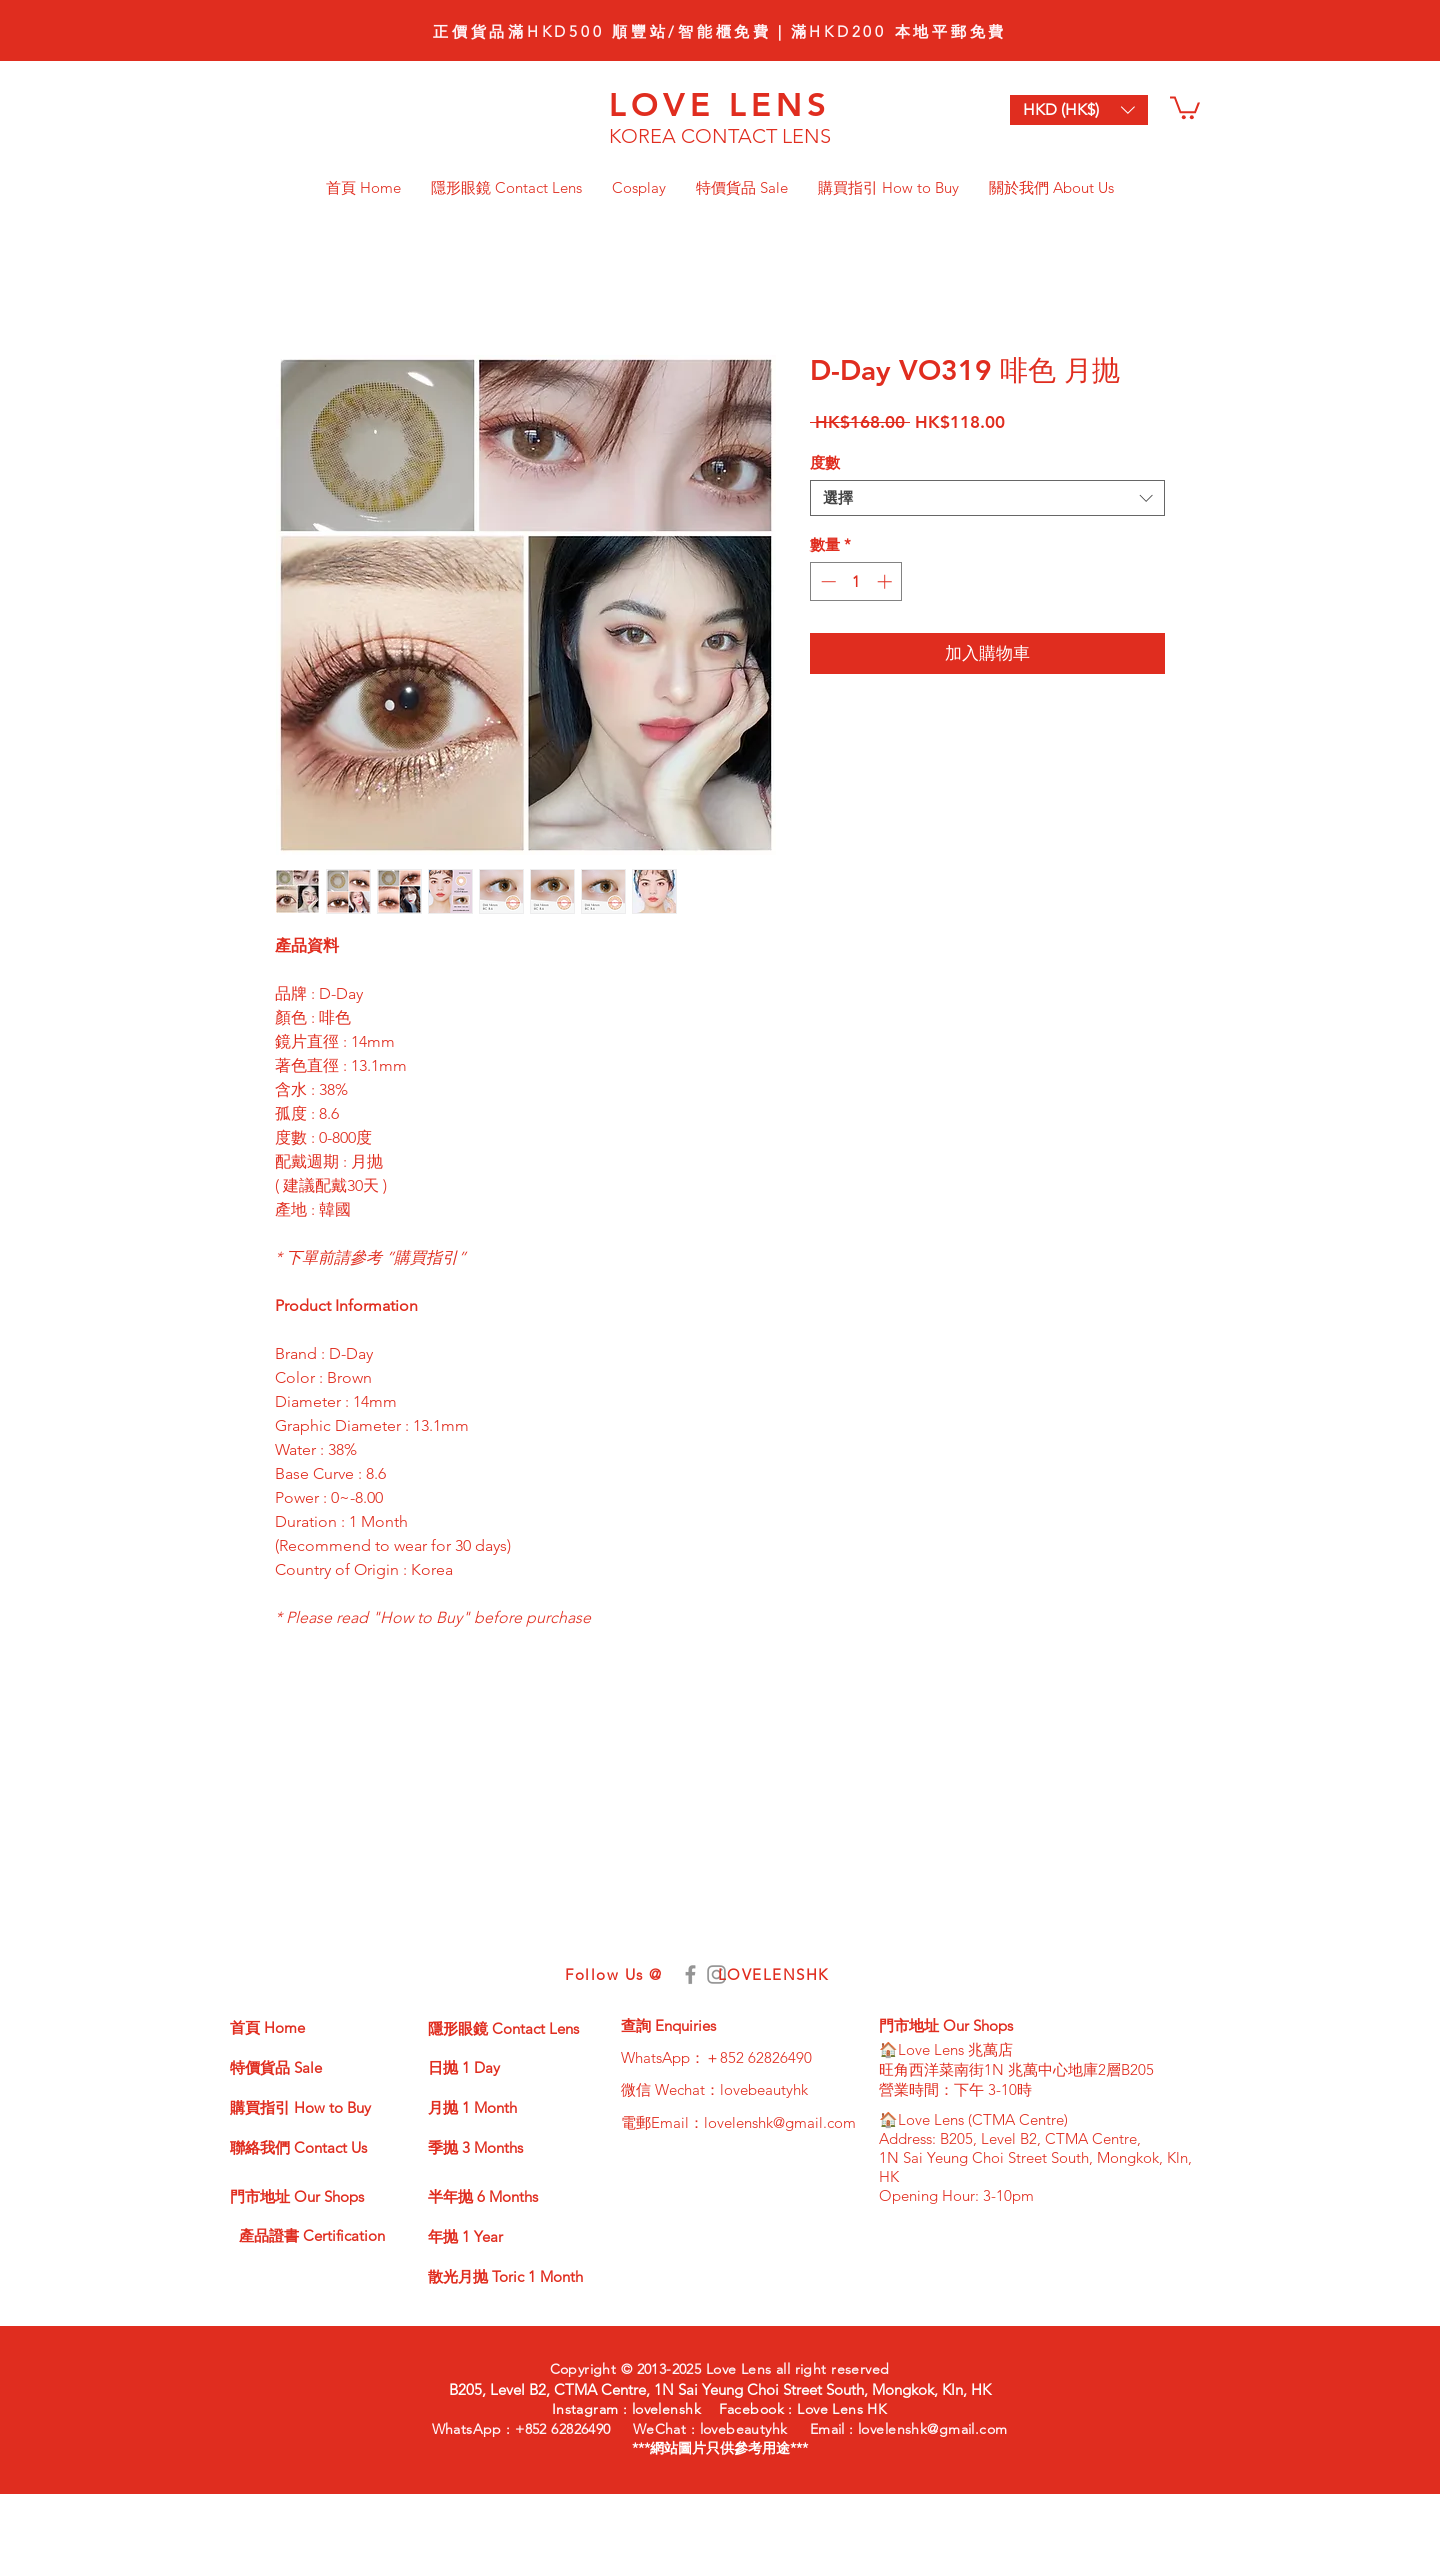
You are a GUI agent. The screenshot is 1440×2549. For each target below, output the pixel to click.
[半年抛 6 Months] (499, 2196)
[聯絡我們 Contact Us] (310, 2147)
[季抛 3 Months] (499, 2147)
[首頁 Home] (301, 2027)
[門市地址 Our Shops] (302, 2196)
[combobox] (987, 498)
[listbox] (1079, 110)
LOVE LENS (720, 104)
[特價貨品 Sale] (301, 2067)
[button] (1185, 106)
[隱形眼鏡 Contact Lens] (516, 2028)
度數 (825, 462)
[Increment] (886, 581)
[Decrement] (826, 581)
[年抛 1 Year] (499, 2236)
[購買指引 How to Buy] (306, 2107)
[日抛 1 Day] (499, 2067)
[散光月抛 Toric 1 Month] (505, 2276)
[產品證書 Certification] (314, 2236)
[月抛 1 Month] (499, 2107)
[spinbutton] (856, 581)
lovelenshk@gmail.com (780, 2122)
